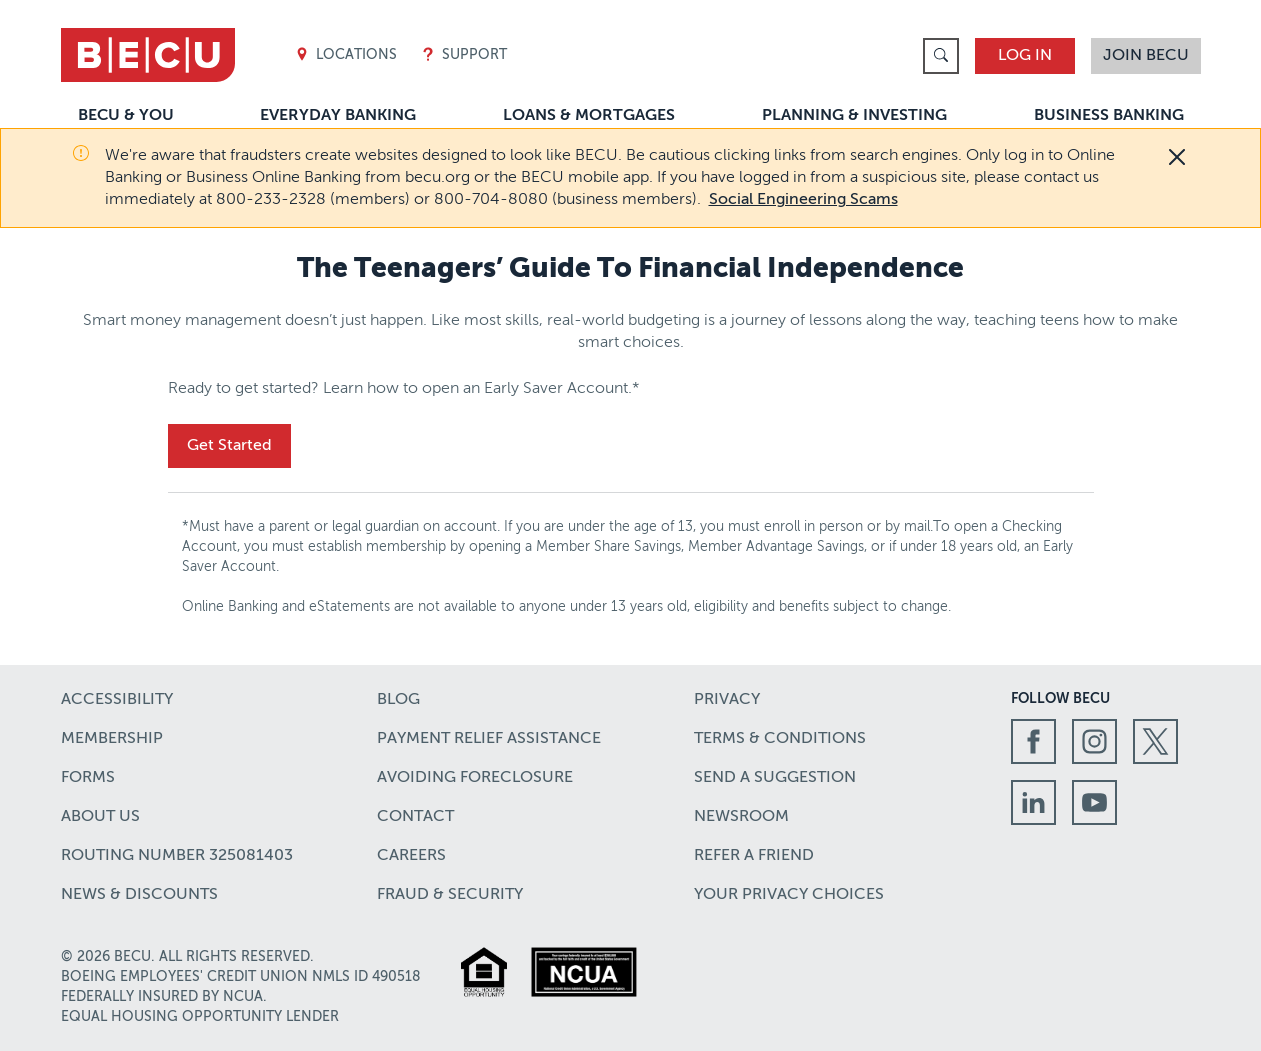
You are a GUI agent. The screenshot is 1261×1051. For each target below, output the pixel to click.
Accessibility (117, 700)
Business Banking (1109, 116)
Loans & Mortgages (589, 116)
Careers (411, 856)
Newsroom (741, 817)
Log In (1025, 56)
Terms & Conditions (780, 739)
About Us (100, 817)
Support (464, 55)
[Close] (1177, 157)
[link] (941, 56)
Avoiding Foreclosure (475, 778)
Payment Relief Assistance (489, 739)
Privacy (727, 700)
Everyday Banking (338, 116)
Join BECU (1146, 56)
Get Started (229, 446)
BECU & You (126, 116)
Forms (88, 778)
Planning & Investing (854, 116)
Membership (112, 739)
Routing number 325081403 (177, 856)
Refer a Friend (754, 856)
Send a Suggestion (775, 778)
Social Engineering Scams (803, 200)
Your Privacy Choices (789, 895)
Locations (346, 55)
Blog (398, 700)
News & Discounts (139, 895)
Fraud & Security (450, 895)
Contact (415, 817)
